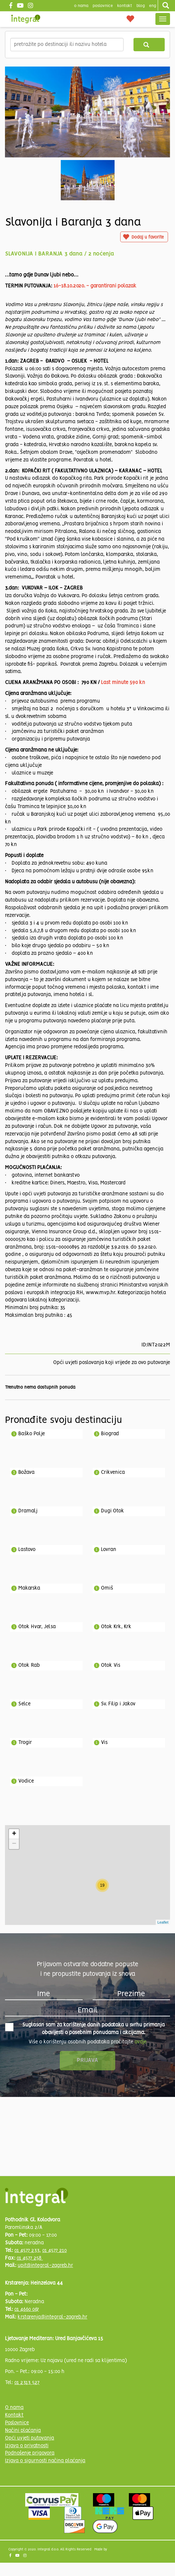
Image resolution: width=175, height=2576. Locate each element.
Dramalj (28, 1511)
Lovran (108, 1549)
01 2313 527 (27, 2382)
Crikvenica (113, 1472)
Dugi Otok (112, 1511)
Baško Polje (31, 1434)
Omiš (107, 1588)
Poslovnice (17, 2423)
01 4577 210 (54, 2250)
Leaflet (162, 1922)
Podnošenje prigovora (29, 2453)
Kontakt (124, 6)
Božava (26, 1472)
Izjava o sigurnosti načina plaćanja (45, 2461)
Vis (104, 1742)
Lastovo (27, 1549)
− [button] (14, 1844)
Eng (152, 6)
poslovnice (103, 6)
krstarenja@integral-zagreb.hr (52, 2317)
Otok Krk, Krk (116, 1627)
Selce (24, 1704)
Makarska (29, 1588)
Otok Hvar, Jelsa (37, 1627)
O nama (14, 2407)
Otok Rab (29, 1665)
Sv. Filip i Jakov (118, 1704)
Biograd (110, 1434)
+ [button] (14, 1834)
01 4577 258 (30, 2258)
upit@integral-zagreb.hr (45, 2265)
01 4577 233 (27, 2250)
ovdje (140, 2042)
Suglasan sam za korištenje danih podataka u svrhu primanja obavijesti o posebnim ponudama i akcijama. (85, 2029)
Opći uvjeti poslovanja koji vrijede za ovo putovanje (111, 1362)
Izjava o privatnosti (26, 2446)
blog (140, 6)
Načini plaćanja (23, 2430)
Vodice (26, 1781)
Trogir (25, 1742)
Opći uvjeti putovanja (29, 2438)
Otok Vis (110, 1665)
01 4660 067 (26, 2309)
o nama (81, 6)
